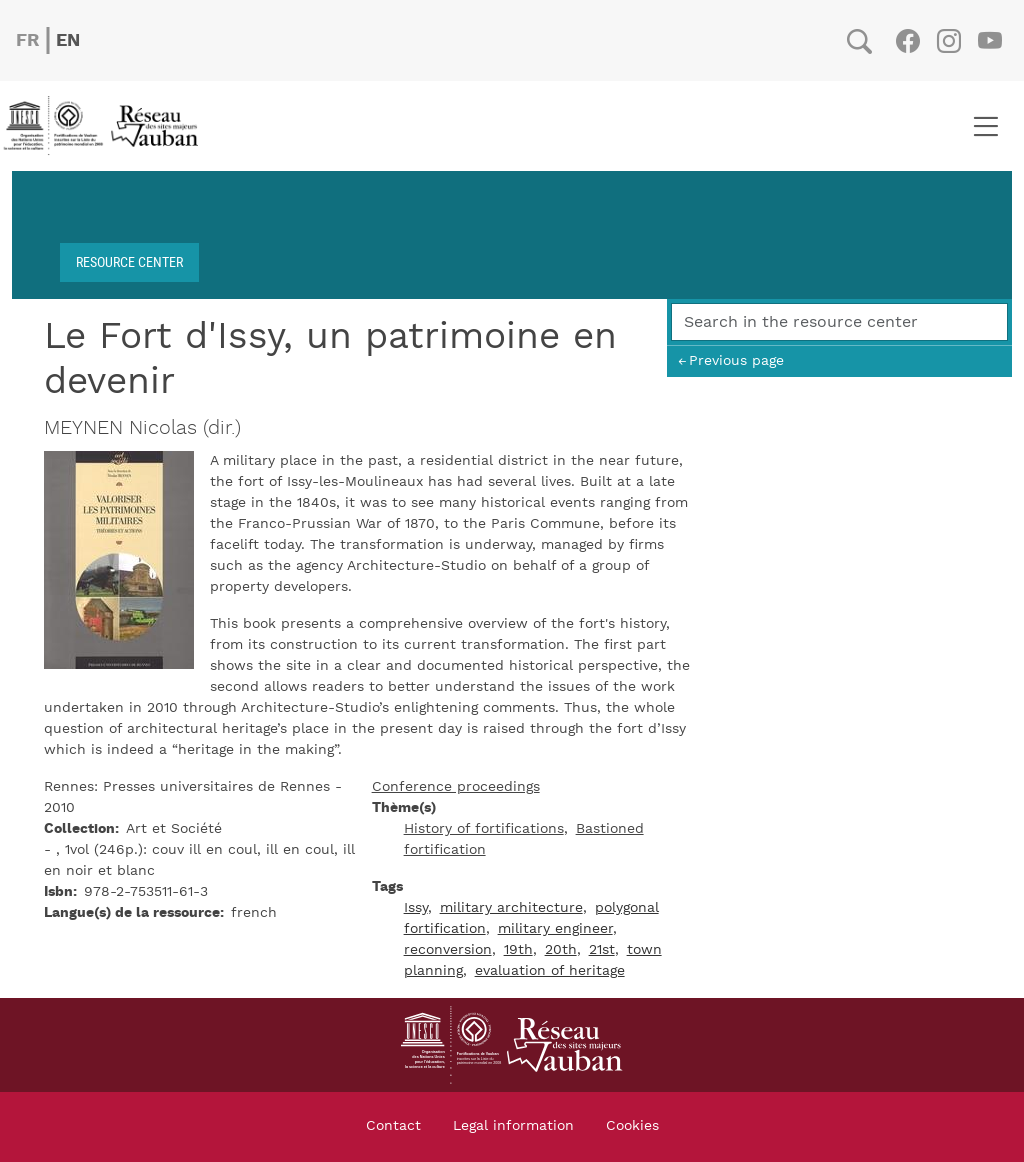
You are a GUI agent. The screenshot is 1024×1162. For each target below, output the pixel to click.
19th (518, 950)
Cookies (632, 1126)
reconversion (448, 950)
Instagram (948, 41)
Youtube (989, 41)
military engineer (555, 929)
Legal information (513, 1126)
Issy (416, 908)
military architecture (511, 908)
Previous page (736, 360)
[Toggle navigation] (985, 126)
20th (561, 950)
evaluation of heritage (550, 971)
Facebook (907, 41)
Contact (393, 1126)
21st (602, 950)
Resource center (129, 261)
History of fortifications (484, 829)
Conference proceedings (456, 787)
